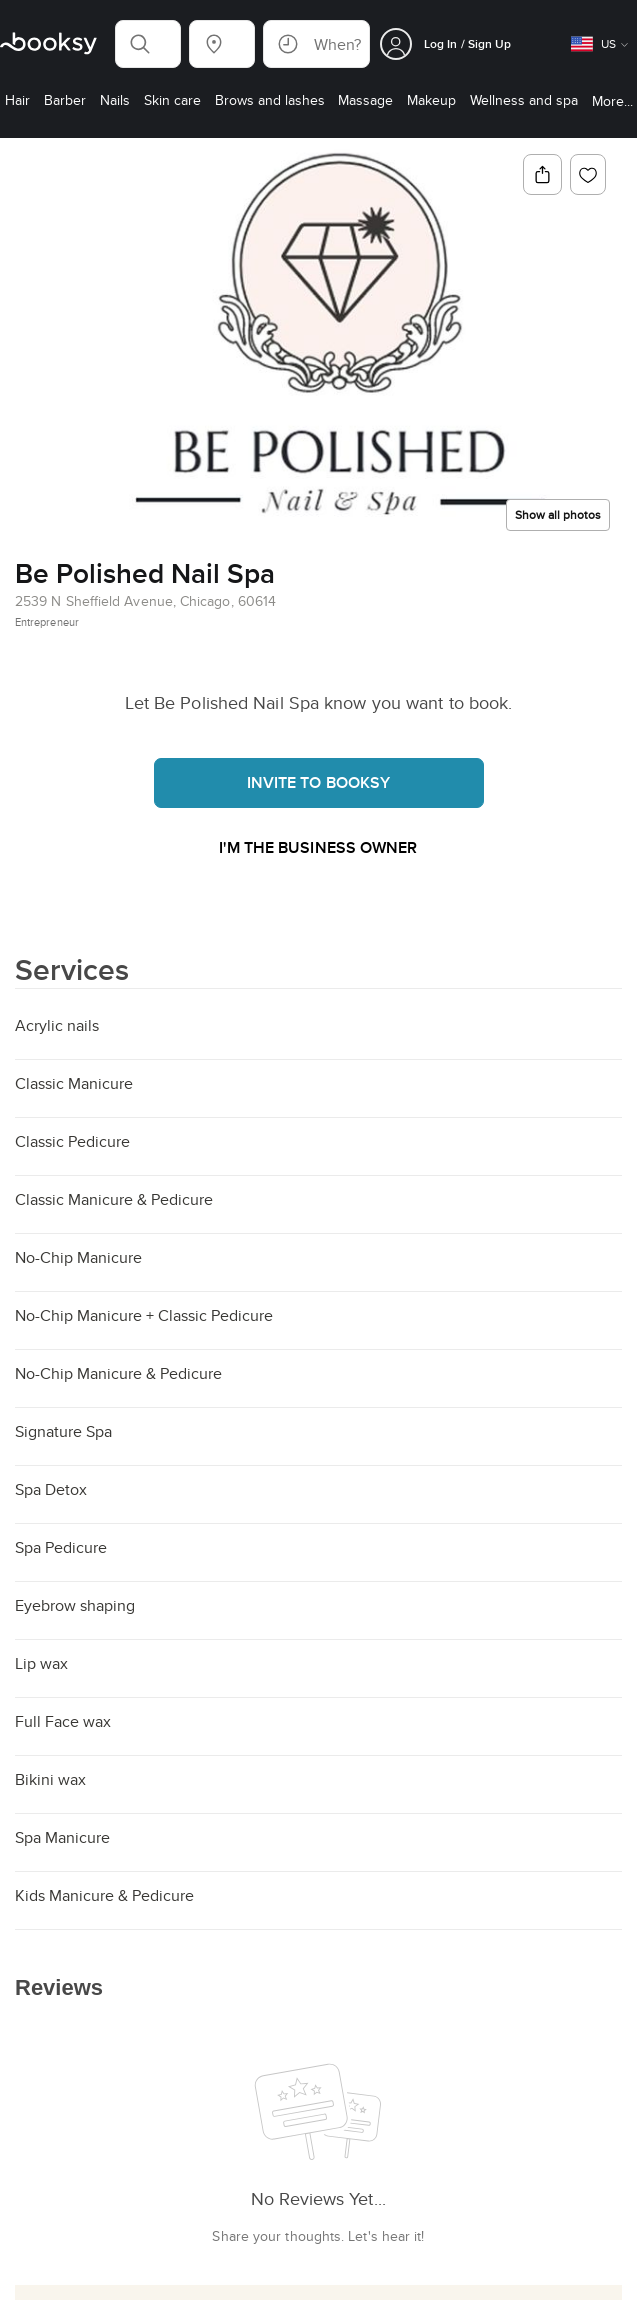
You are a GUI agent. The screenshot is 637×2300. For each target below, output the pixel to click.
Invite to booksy (319, 782)
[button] (148, 44)
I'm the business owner (318, 848)
